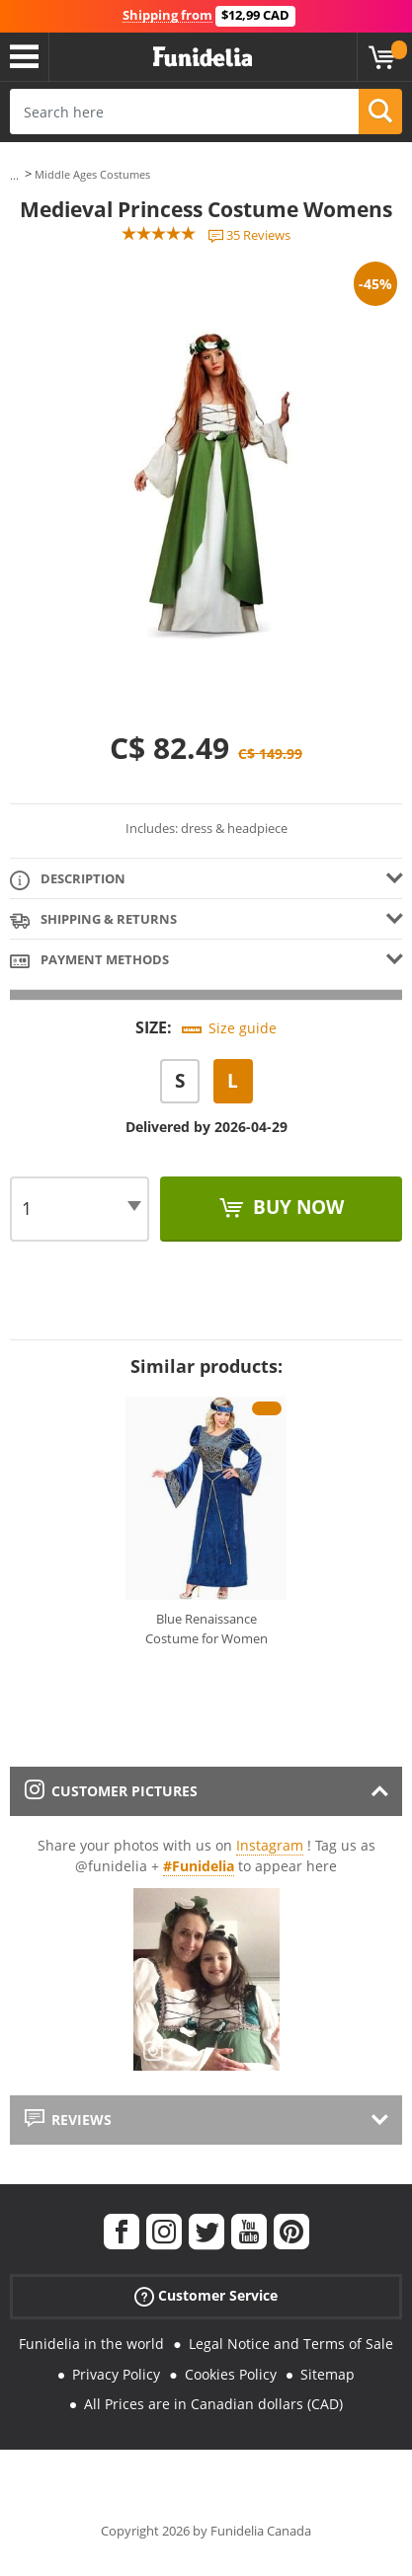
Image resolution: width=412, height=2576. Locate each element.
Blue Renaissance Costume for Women (206, 1628)
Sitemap (327, 2374)
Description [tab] (67, 880)
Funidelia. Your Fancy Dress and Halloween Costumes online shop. (202, 57)
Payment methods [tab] (89, 960)
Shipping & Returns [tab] (93, 920)
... (14, 175)
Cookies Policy (231, 2374)
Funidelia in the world (91, 2343)
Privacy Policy (116, 2374)
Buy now (296, 1207)
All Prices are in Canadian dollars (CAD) (213, 2403)
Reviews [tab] (68, 2119)
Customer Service (206, 2296)
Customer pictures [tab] (111, 1790)
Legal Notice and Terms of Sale (291, 2343)
